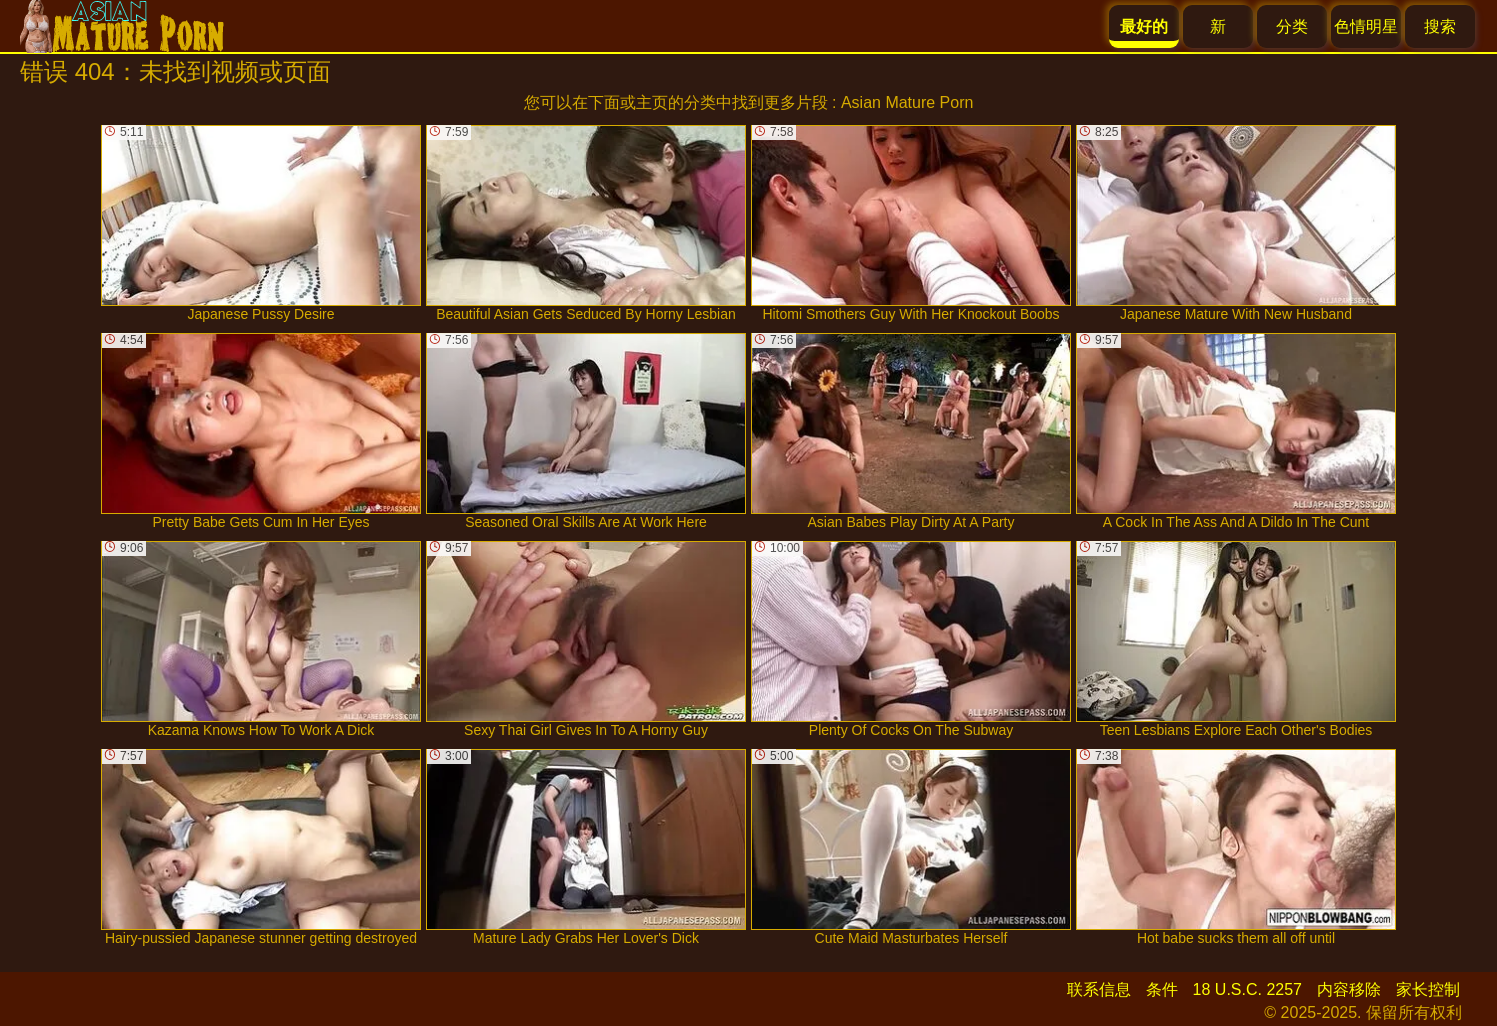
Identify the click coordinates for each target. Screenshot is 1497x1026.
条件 (1162, 989)
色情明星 (1366, 26)
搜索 (1440, 26)
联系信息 (1099, 989)
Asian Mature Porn (907, 102)
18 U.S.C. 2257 (1247, 989)
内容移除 (1349, 989)
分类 (1292, 26)
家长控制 (1428, 989)
